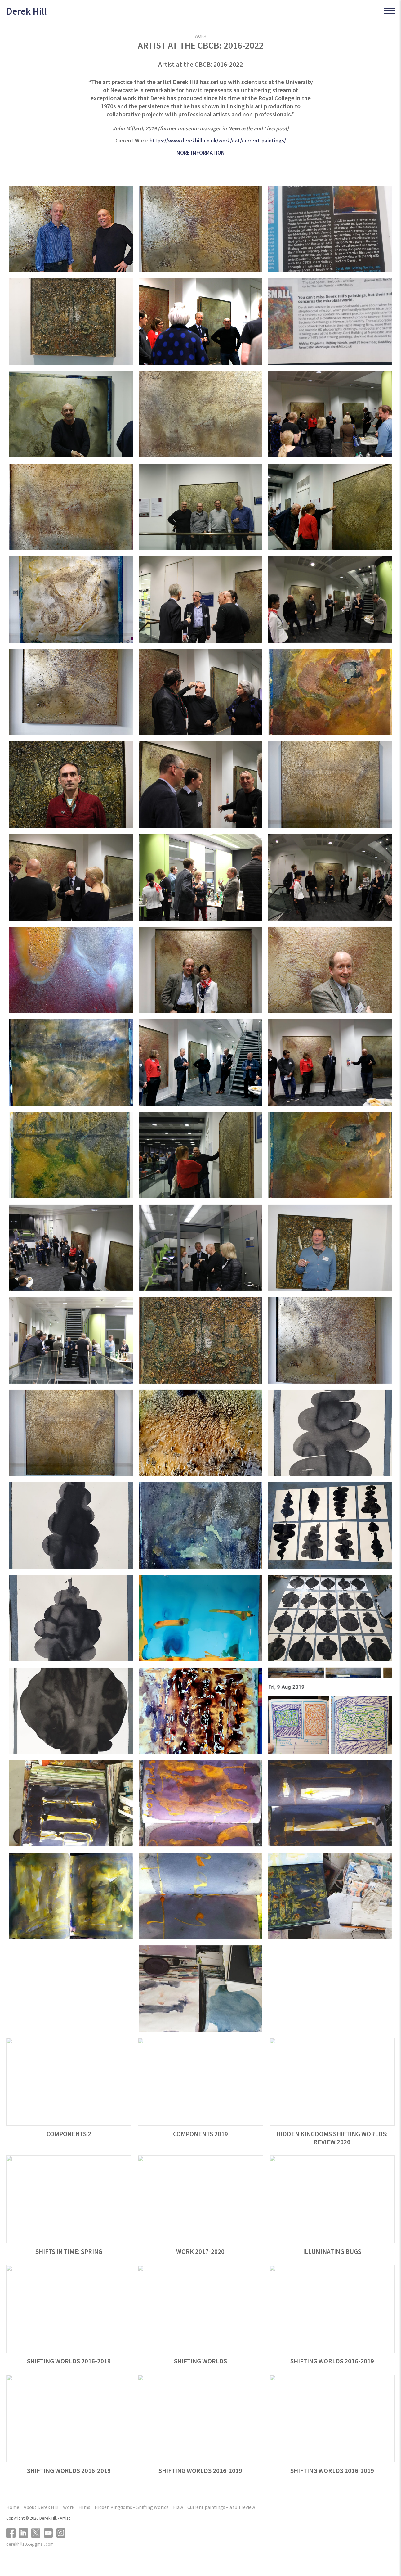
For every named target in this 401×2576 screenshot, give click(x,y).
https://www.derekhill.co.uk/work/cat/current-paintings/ (217, 140)
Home (12, 2507)
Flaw (178, 2507)
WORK (200, 36)
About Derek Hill (41, 2507)
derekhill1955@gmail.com (30, 2544)
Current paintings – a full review (221, 2507)
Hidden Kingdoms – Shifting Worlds (132, 2507)
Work (68, 2507)
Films (84, 2507)
